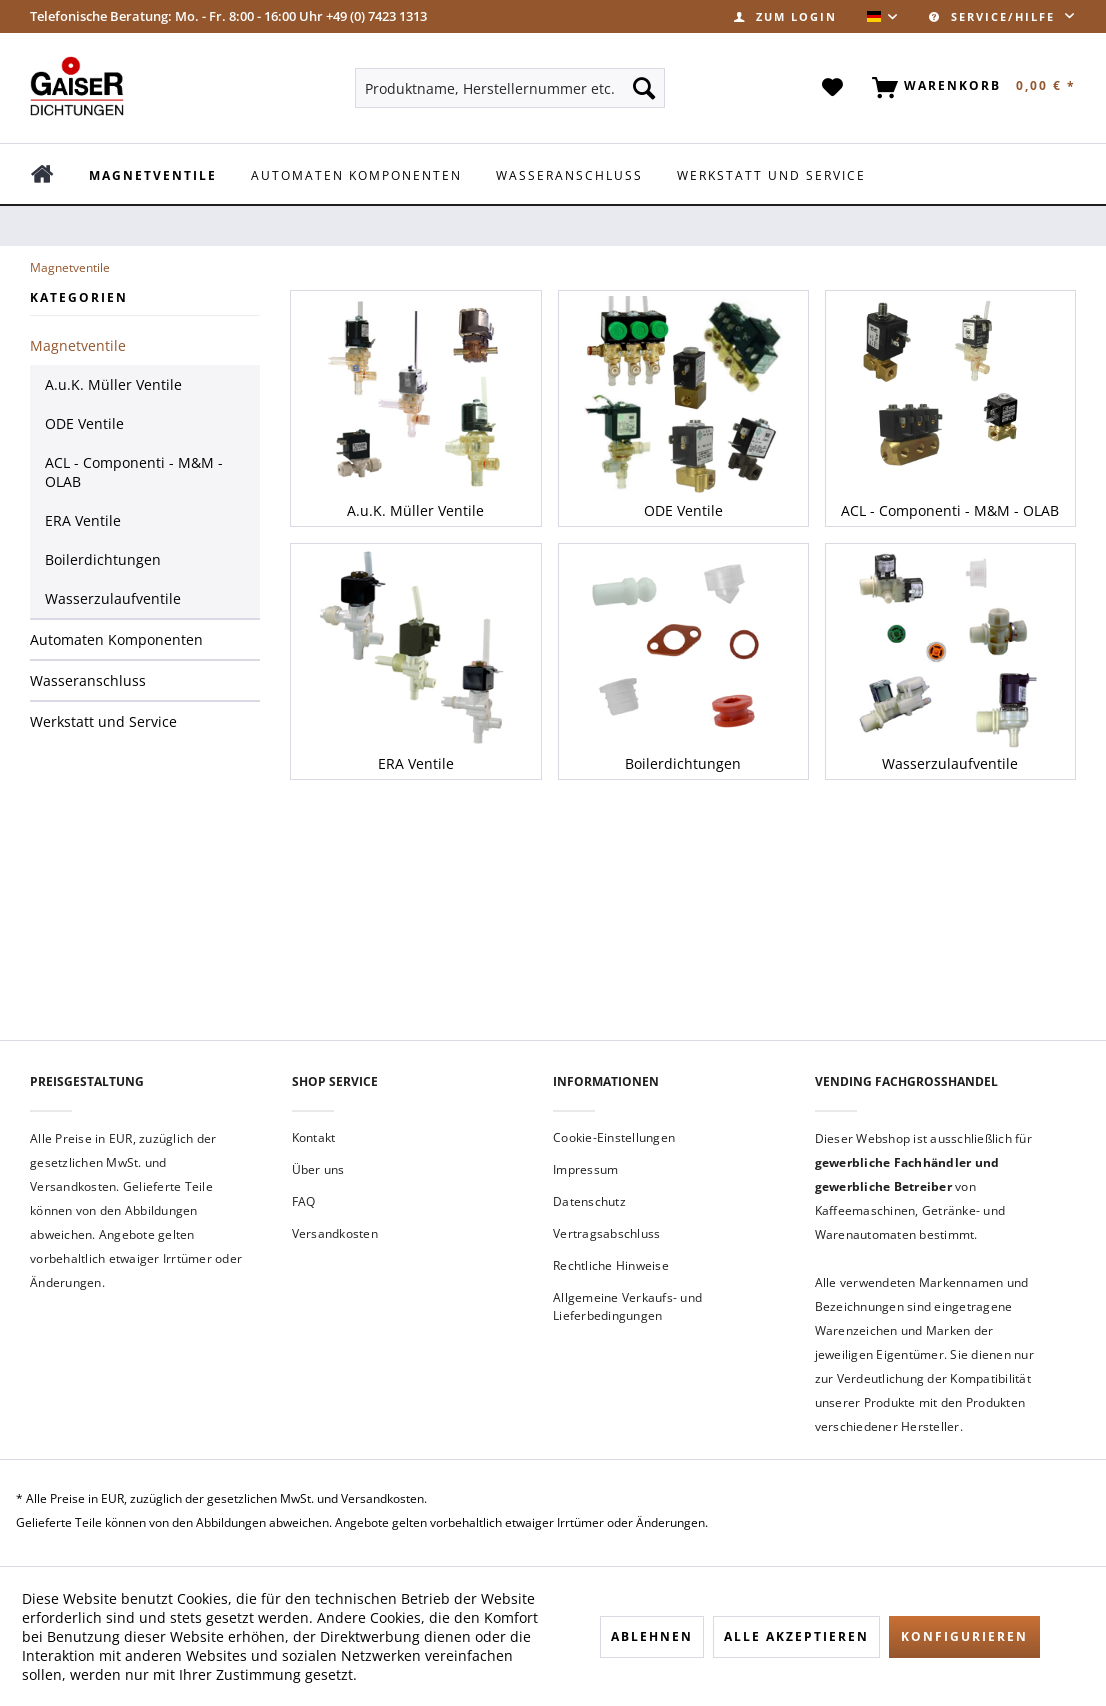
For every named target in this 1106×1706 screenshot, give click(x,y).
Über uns (318, 1169)
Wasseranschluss (88, 680)
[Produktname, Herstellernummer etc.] (510, 88)
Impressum (585, 1169)
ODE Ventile (84, 423)
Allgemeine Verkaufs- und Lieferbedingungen (627, 1306)
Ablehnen (652, 1636)
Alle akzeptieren (796, 1636)
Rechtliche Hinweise (611, 1265)
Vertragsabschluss (606, 1233)
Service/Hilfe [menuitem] (994, 16)
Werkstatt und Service (103, 721)
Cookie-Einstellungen (614, 1137)
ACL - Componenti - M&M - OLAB (134, 472)
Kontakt (314, 1137)
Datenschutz (589, 1201)
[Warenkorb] (970, 88)
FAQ (304, 1201)
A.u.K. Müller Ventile (113, 384)
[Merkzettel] (833, 88)
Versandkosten (335, 1233)
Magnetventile (78, 345)
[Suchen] (644, 88)
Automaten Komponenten (116, 639)
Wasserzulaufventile (113, 598)
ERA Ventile (83, 520)
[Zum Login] (785, 16)
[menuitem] (785, 16)
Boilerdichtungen (103, 559)
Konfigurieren (964, 1636)
